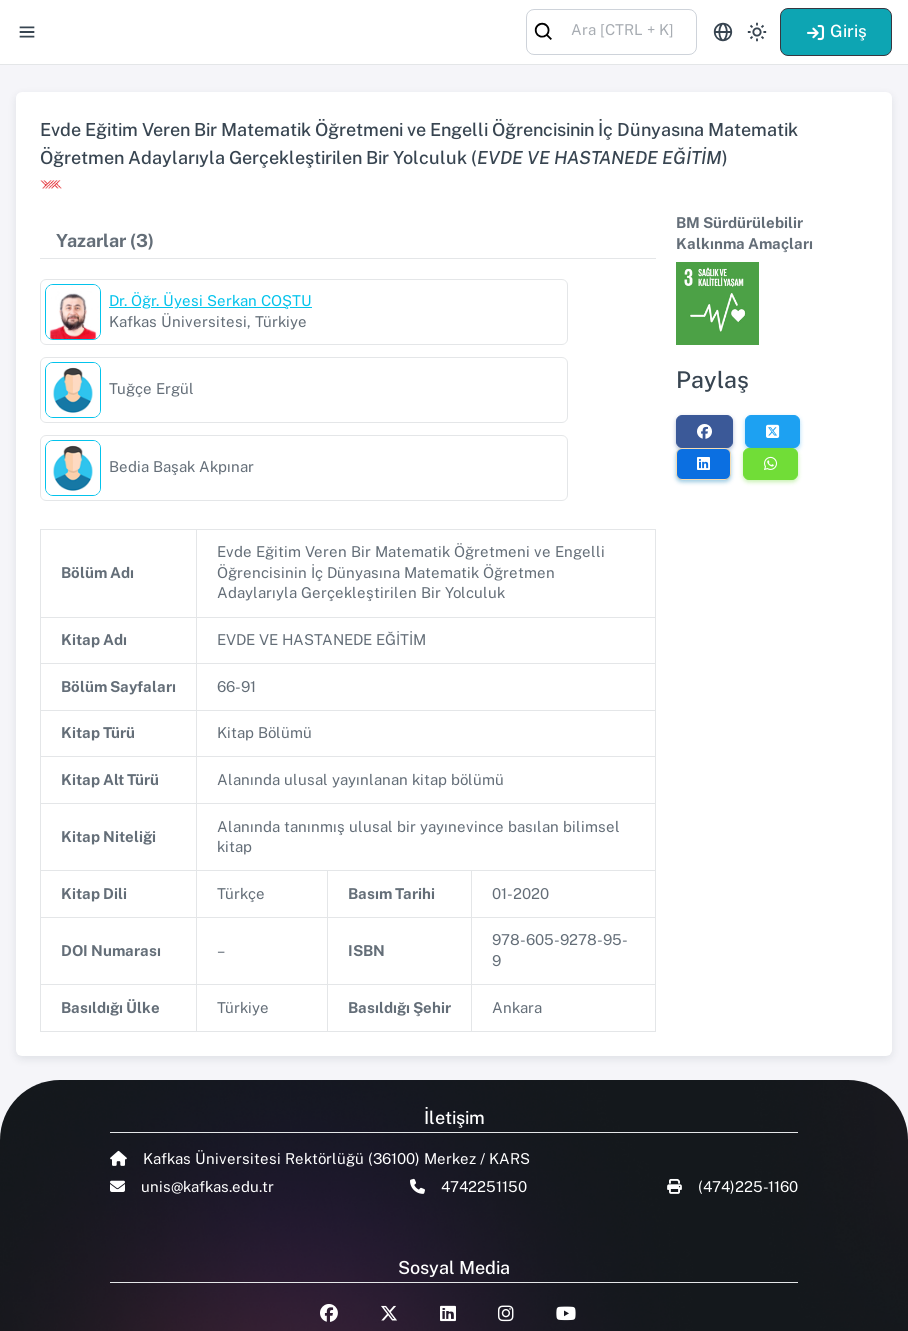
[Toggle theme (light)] (757, 32)
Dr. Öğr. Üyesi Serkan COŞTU (210, 300)
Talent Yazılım (221, 1302)
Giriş (836, 31)
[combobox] (611, 30)
